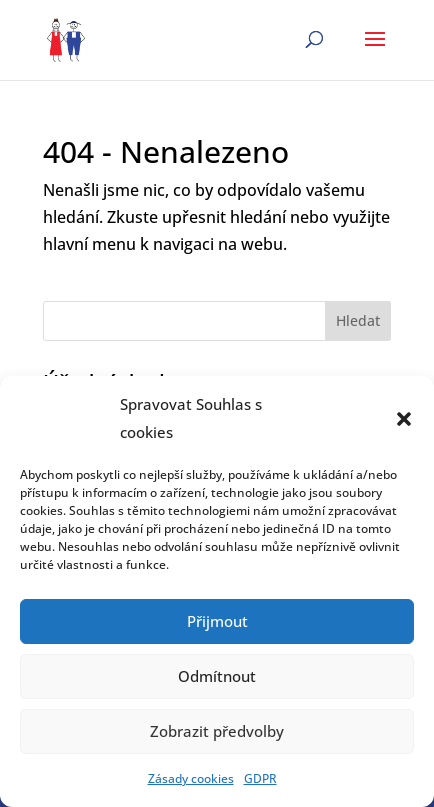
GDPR (260, 778)
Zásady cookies (191, 778)
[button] (404, 419)
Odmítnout (217, 676)
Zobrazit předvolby (217, 731)
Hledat (358, 320)
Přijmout (217, 621)
